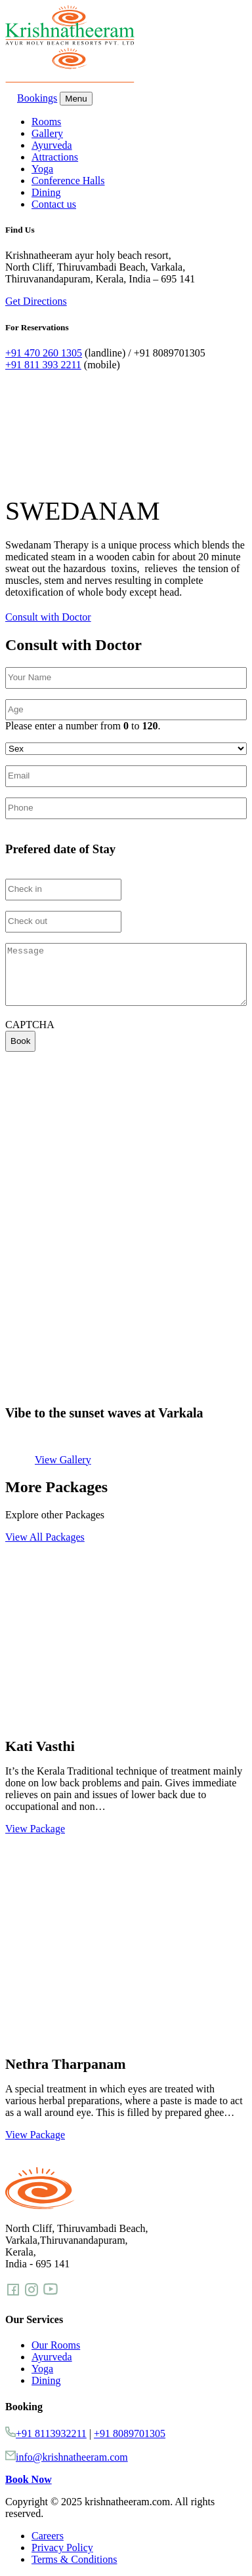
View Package (35, 1828)
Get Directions (36, 301)
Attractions (55, 157)
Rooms (46, 121)
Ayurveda (52, 145)
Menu (76, 99)
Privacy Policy (62, 2547)
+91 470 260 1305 (43, 352)
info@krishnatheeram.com (72, 2457)
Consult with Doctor (48, 617)
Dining (46, 192)
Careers (48, 2535)
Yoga (42, 168)
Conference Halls (68, 180)
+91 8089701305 (129, 2433)
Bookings (31, 98)
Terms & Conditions (74, 2559)
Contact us (54, 204)
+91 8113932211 (51, 2433)
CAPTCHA (29, 1024)
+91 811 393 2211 (43, 364)
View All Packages (45, 1537)
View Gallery (63, 1459)
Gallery (47, 133)
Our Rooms (56, 2345)
